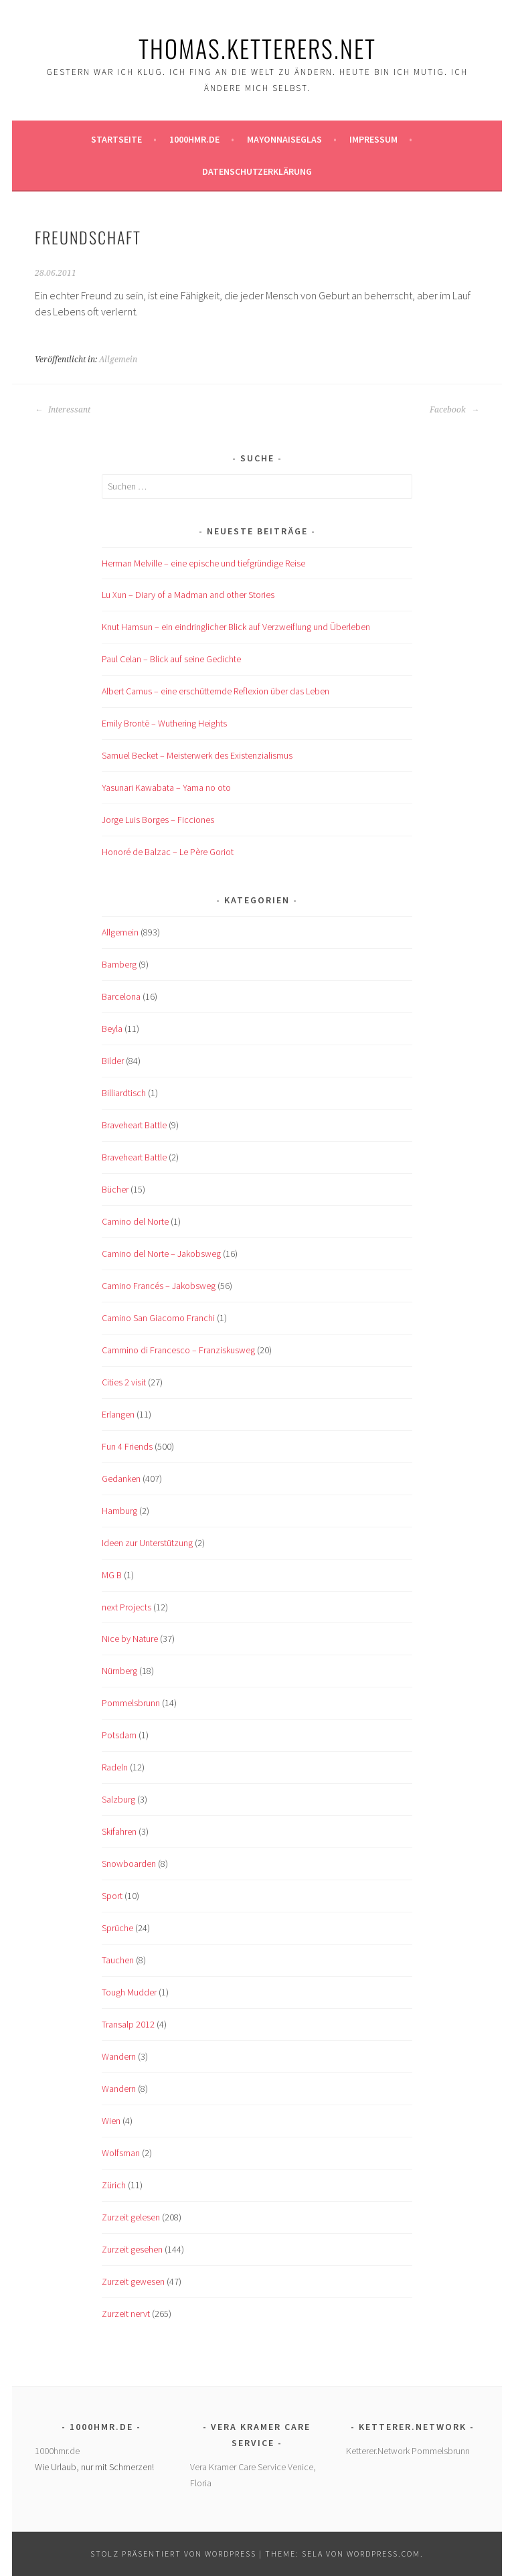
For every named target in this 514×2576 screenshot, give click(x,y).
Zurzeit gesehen (132, 2249)
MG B (112, 1575)
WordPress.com (383, 2554)
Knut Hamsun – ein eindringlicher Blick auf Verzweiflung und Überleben (236, 627)
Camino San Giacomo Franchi (158, 1318)
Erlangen (118, 1414)
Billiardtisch (124, 1093)
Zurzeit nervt (126, 2313)
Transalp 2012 (128, 2024)
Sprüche (117, 1928)
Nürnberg (119, 1671)
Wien (111, 2121)
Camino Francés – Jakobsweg (159, 1286)
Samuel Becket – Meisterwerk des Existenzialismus (197, 755)
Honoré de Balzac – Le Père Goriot (168, 852)
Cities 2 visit (124, 1382)
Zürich (114, 2185)
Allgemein (118, 359)
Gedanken (121, 1478)
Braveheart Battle (134, 1125)
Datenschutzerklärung (257, 171)
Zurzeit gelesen (131, 2217)
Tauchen (118, 1960)
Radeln (115, 1767)
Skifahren (119, 1831)
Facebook (454, 409)
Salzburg (118, 1799)
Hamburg (119, 1511)
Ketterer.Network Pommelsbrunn (408, 2451)
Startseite (116, 139)
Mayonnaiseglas (284, 139)
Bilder (113, 1061)
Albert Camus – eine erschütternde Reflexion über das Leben (215, 691)
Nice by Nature (130, 1639)
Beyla (112, 1028)
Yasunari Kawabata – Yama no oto (166, 787)
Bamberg (119, 964)
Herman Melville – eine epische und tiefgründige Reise (203, 563)
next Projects (126, 1607)
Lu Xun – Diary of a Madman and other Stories (188, 595)
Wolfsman (121, 2153)
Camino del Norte (135, 1221)
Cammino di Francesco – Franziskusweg (178, 1350)
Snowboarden (129, 1864)
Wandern (119, 2056)
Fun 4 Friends (127, 1446)
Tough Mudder (129, 1992)
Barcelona (121, 996)
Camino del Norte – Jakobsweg (161, 1253)
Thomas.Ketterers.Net (257, 48)
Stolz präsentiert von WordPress (173, 2554)
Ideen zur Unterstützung (147, 1543)
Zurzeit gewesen (133, 2281)
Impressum (373, 139)
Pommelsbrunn (131, 1703)
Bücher (115, 1189)
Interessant (62, 409)
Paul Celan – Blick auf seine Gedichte (171, 659)
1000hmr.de (194, 139)
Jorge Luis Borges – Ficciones (158, 820)
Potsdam (119, 1735)
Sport (112, 1896)
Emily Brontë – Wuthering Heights (164, 723)
